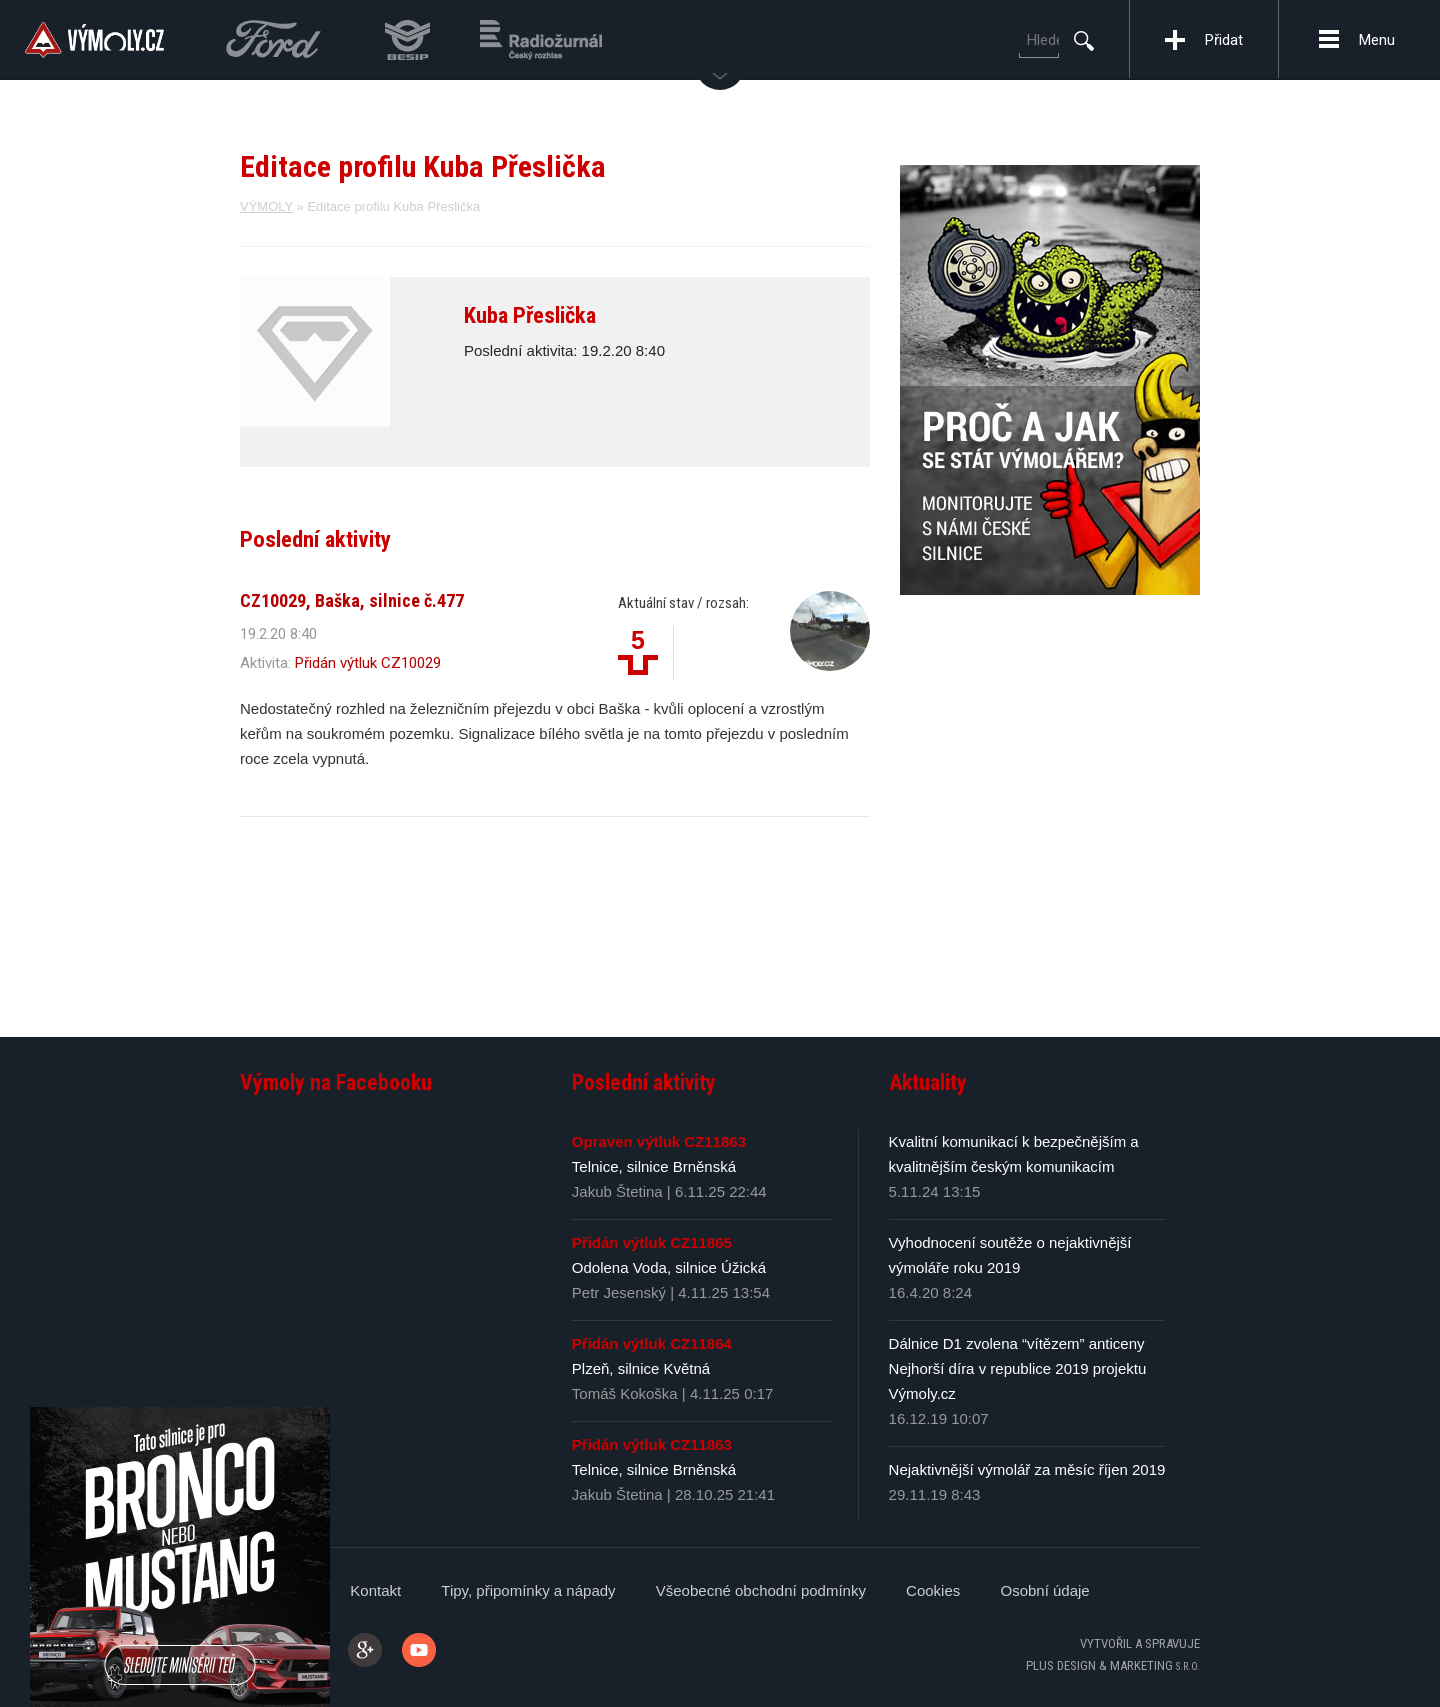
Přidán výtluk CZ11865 (652, 1242)
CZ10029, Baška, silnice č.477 (352, 600)
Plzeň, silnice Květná (641, 1368)
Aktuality (928, 1082)
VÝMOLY (266, 206)
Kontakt (375, 1590)
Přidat (1224, 40)
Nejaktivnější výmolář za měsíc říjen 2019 (1027, 1469)
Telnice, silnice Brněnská (654, 1166)
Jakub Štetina (617, 1191)
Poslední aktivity (644, 1082)
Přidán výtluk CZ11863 (652, 1444)
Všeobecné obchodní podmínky (761, 1590)
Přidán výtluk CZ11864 (652, 1343)
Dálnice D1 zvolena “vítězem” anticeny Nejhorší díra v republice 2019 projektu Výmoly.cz (1018, 1368)
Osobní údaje (1044, 1590)
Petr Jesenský (619, 1292)
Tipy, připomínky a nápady (528, 1590)
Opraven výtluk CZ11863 (659, 1141)
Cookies (933, 1590)
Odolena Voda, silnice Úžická (669, 1267)
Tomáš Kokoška (625, 1393)
